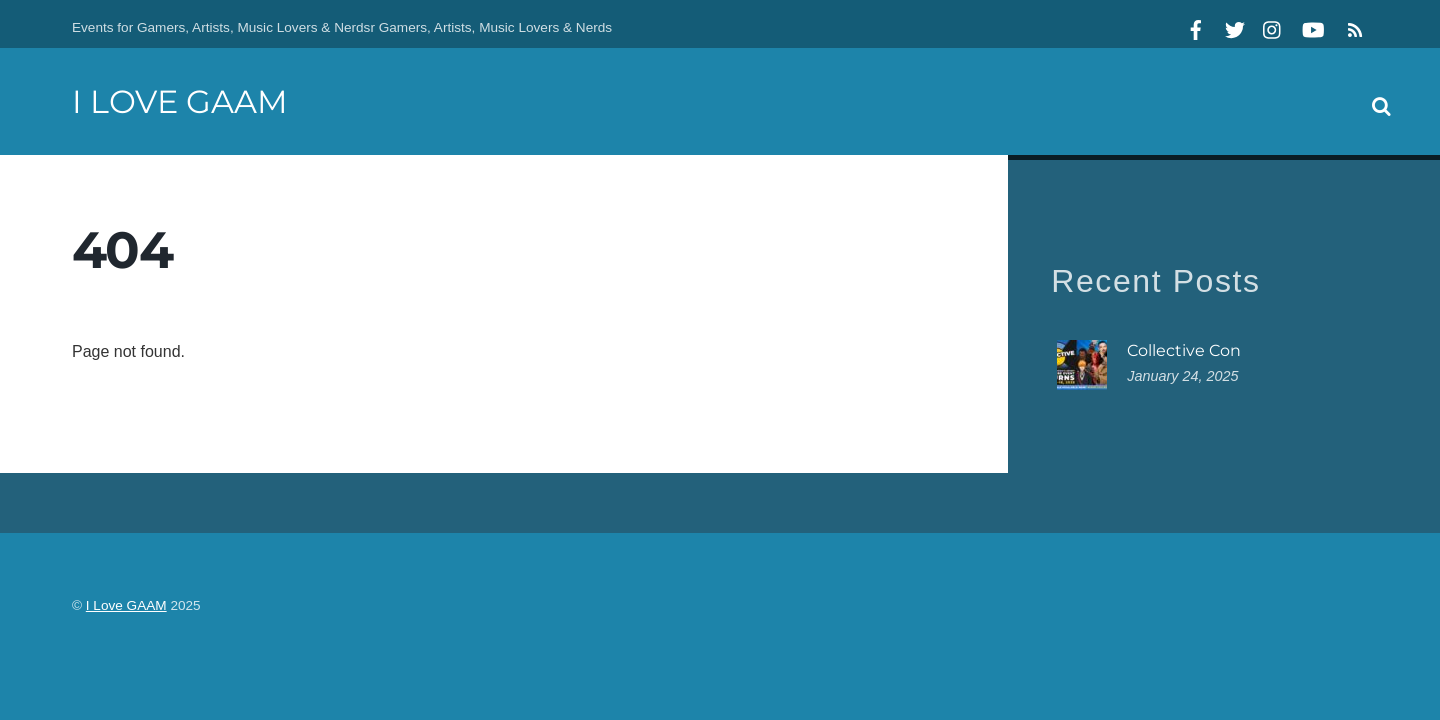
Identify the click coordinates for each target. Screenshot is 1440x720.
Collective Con (1184, 350)
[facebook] (1196, 27)
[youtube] (1312, 27)
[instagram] (1273, 27)
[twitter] (1235, 27)
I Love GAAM (126, 605)
